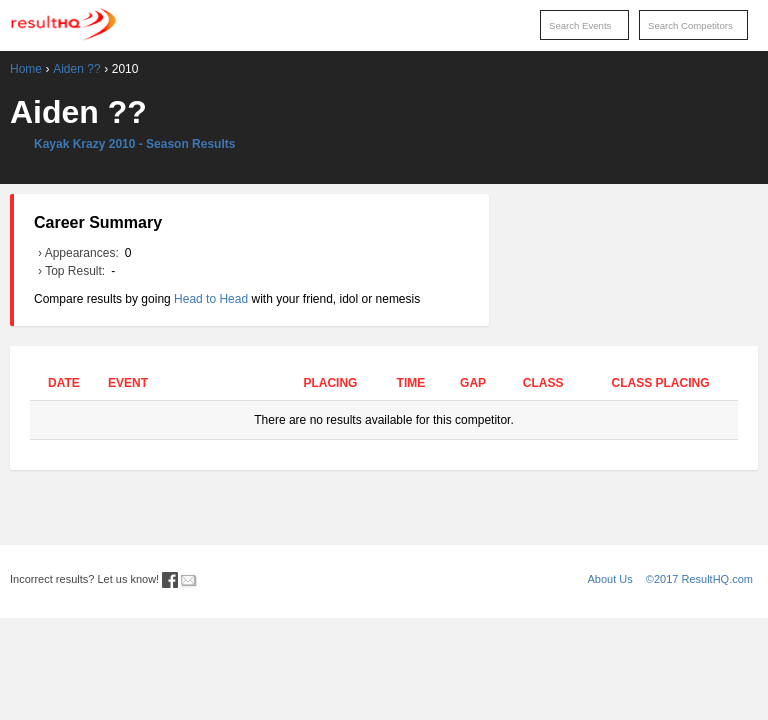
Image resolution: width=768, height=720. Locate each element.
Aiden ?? (76, 69)
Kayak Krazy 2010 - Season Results (134, 144)
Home (26, 69)
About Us (610, 579)
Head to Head (211, 299)
